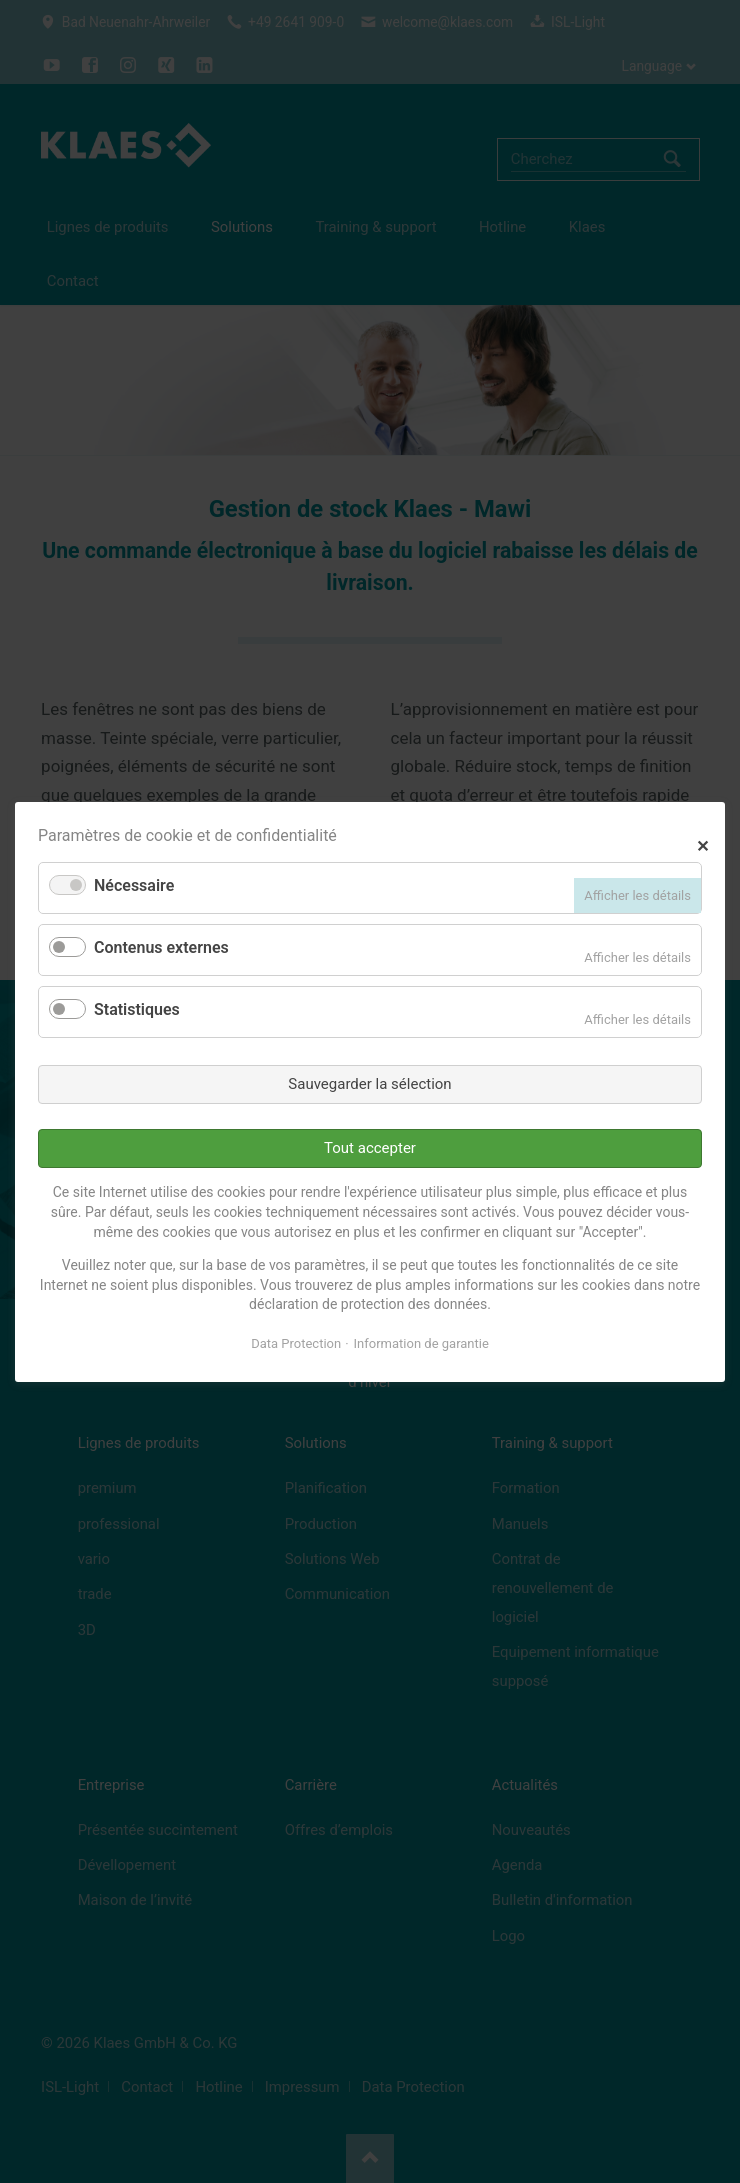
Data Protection (296, 1343)
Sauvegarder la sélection (369, 1083)
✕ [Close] (702, 843)
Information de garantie (421, 1343)
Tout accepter (370, 1148)
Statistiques (137, 1009)
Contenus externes (161, 947)
